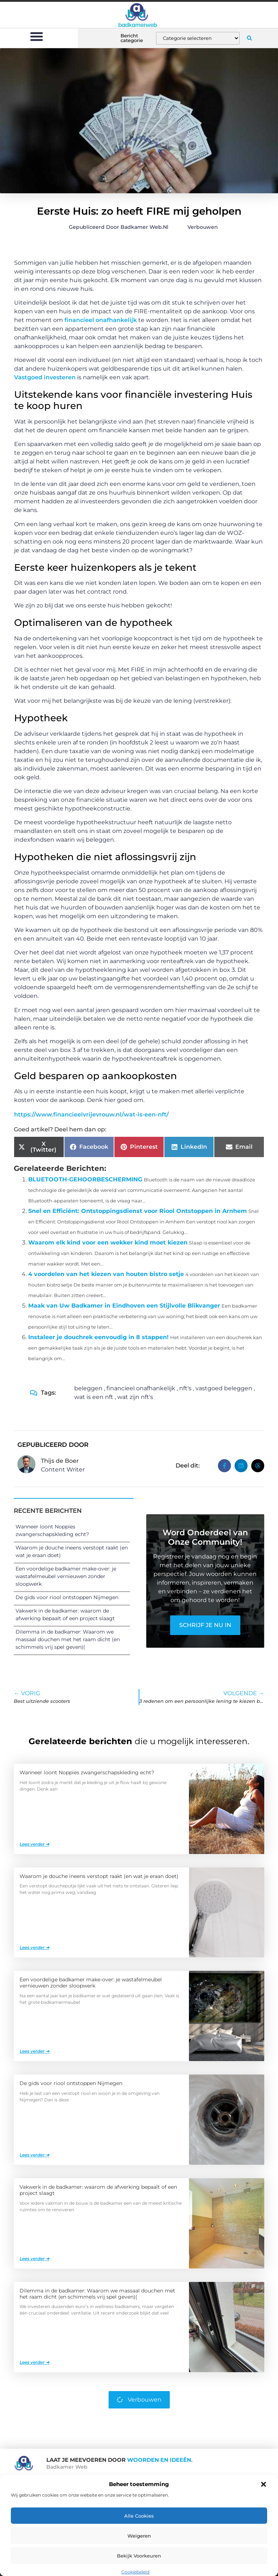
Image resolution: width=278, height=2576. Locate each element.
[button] (263, 2484)
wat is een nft (93, 1397)
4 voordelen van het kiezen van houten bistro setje (106, 1274)
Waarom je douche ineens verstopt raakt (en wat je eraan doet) (99, 1876)
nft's (185, 1388)
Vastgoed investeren (45, 377)
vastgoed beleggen (223, 1388)
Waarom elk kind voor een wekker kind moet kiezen (108, 1242)
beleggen (88, 1388)
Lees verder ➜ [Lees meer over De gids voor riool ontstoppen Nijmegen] (34, 2155)
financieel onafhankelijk (100, 320)
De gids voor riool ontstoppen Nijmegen (67, 1597)
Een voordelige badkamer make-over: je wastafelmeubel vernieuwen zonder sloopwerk (66, 1576)
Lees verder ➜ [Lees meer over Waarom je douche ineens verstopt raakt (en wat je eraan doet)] (34, 1947)
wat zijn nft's (135, 1397)
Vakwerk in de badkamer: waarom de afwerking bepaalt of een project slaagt (98, 2190)
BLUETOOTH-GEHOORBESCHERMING (85, 1179)
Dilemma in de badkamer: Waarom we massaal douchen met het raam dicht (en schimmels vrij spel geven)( (68, 1639)
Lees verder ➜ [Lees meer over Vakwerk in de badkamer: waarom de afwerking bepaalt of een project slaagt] (34, 2258)
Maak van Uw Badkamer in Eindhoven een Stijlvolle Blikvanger (124, 1305)
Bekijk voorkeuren (139, 2556)
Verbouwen (203, 227)
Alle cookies (139, 2516)
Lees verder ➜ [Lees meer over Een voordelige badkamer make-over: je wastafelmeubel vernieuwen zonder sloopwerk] (34, 2051)
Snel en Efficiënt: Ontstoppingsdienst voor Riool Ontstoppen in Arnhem (137, 1211)
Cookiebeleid (135, 2572)
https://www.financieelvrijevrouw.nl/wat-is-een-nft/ (91, 1114)
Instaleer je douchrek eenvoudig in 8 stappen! (98, 1337)
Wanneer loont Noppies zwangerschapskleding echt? (87, 1772)
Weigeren (139, 2536)
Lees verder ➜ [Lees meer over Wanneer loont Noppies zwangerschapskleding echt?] (34, 1844)
